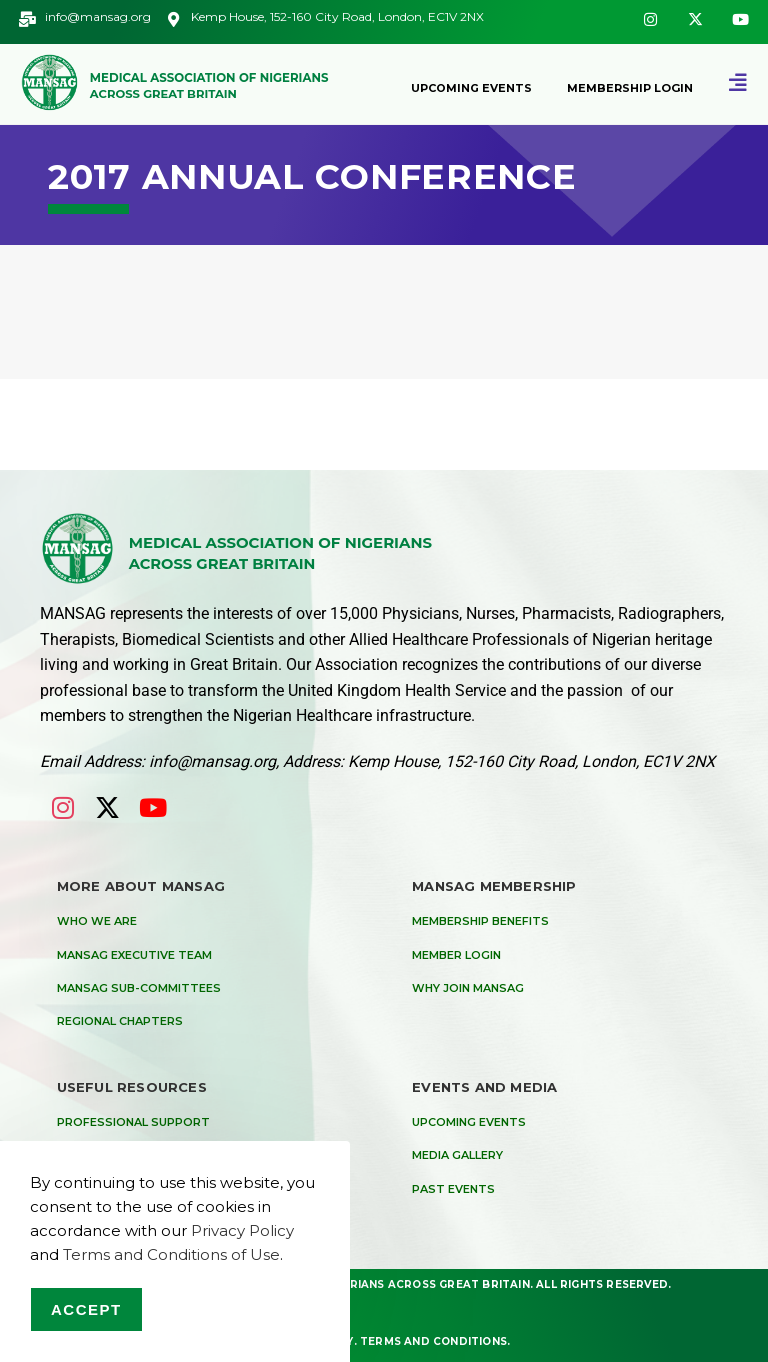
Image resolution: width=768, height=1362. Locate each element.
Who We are (97, 921)
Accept (86, 1309)
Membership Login (630, 88)
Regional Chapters (120, 1021)
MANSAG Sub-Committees (139, 988)
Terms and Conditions (433, 1340)
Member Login (456, 955)
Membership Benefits (480, 921)
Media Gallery (457, 1155)
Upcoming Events (471, 88)
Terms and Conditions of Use (171, 1254)
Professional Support (133, 1122)
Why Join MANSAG (468, 988)
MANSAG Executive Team (134, 955)
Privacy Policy (242, 1230)
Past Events (453, 1189)
